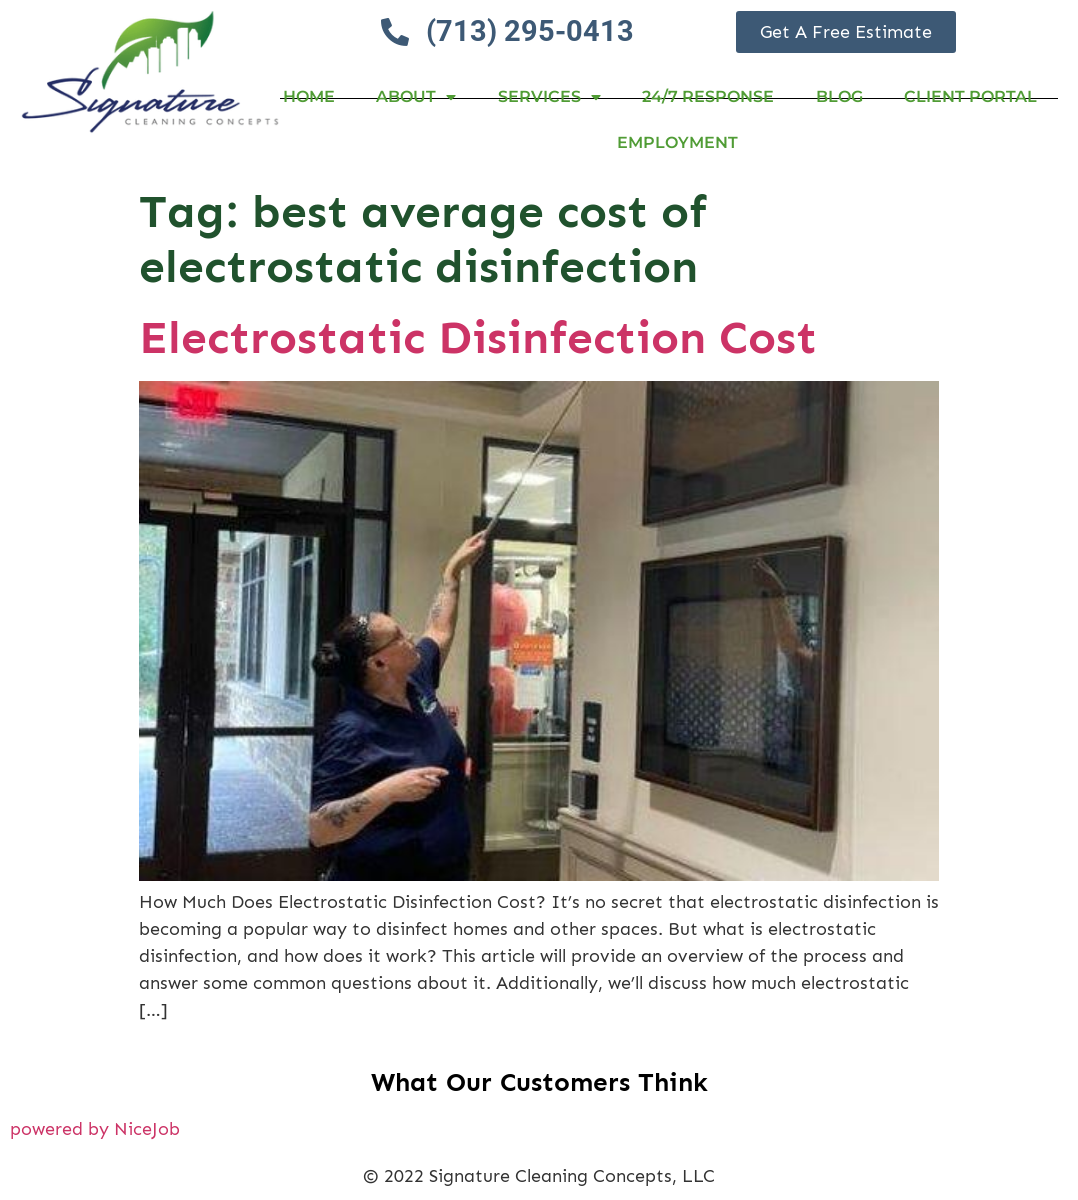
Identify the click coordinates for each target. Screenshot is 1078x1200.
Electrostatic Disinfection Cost (478, 337)
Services (549, 97)
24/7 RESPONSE (708, 96)
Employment (677, 142)
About (416, 97)
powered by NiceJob (95, 1129)
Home (309, 96)
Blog (839, 96)
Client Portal (970, 96)
